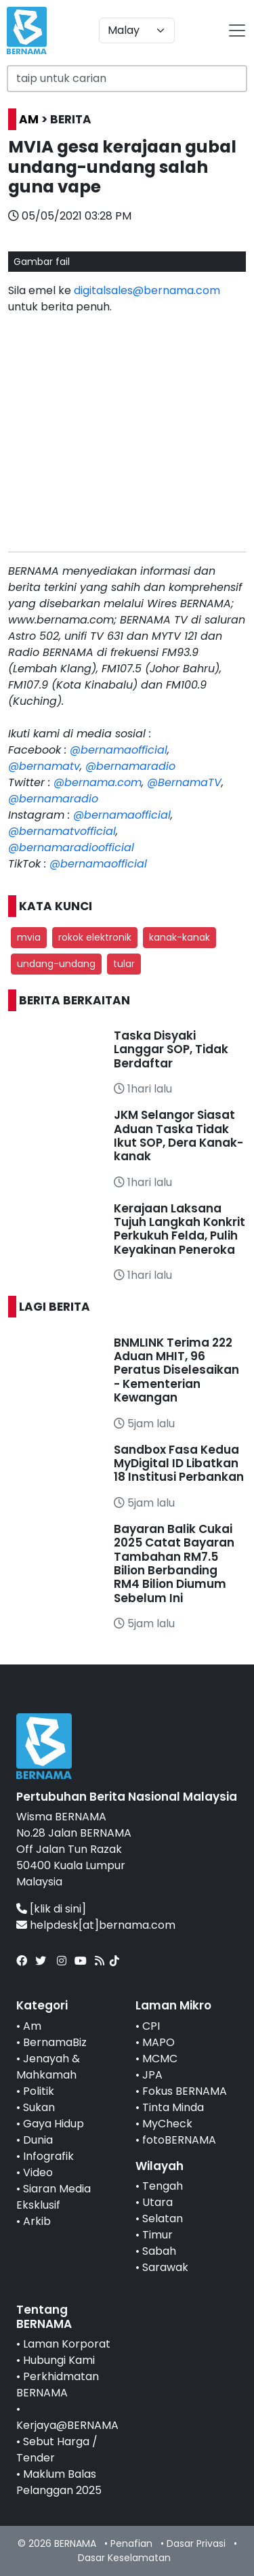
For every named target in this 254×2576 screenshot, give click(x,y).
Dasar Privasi (196, 2543)
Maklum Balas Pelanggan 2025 (59, 2482)
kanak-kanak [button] (179, 937)
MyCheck (167, 2123)
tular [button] (124, 963)
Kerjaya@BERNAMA (67, 2425)
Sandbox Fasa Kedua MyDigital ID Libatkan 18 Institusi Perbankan (179, 1464)
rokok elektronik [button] (94, 937)
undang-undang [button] (56, 963)
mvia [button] (29, 937)
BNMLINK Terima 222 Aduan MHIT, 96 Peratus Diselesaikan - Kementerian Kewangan (176, 1370)
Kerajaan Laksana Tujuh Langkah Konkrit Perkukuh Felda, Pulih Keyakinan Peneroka (179, 1229)
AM (29, 119)
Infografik (48, 2156)
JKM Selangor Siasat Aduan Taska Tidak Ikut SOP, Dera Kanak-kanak (178, 1135)
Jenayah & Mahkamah (48, 2067)
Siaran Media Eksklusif (53, 2197)
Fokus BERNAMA (184, 2091)
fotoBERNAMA (179, 2140)
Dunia (38, 2140)
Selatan (162, 2218)
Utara (157, 2202)
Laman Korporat (66, 2344)
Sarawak (165, 2267)
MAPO (158, 2042)
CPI (151, 2026)
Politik (38, 2091)
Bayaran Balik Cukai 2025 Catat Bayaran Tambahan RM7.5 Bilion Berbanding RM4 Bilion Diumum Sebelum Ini (174, 1563)
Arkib (37, 2221)
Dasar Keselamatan (124, 2557)
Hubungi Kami (59, 2360)
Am (32, 2026)
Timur (157, 2235)
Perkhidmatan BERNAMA (57, 2384)
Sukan (39, 2107)
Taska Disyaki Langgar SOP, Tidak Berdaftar (171, 1049)
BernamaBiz (55, 2042)
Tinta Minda (173, 2107)
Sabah (159, 2251)
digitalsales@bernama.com (147, 290)
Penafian (131, 2543)
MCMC (159, 2058)
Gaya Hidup (53, 2123)
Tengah (162, 2186)
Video (38, 2172)
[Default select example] (137, 30)
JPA (152, 2075)
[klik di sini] (58, 1909)
